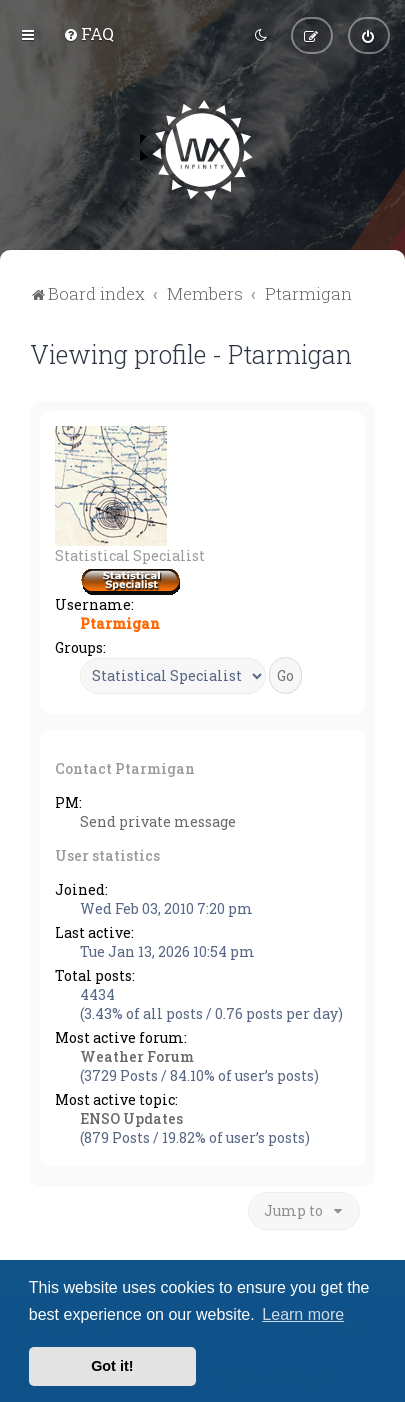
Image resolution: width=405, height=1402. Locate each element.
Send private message (158, 820)
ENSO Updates (131, 1117)
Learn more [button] (303, 1314)
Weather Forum (137, 1055)
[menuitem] (88, 33)
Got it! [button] (112, 1366)
